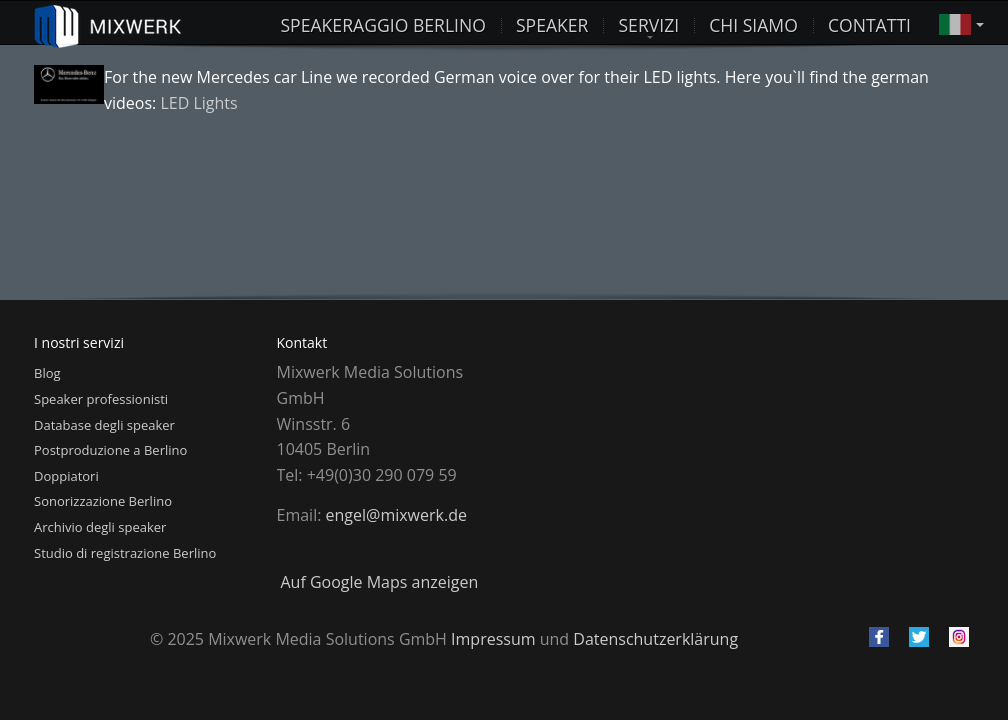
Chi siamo (753, 23)
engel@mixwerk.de (396, 515)
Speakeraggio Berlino (382, 23)
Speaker (552, 23)
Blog (47, 373)
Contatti (869, 23)
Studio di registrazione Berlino (125, 553)
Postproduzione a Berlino (110, 450)
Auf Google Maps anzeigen (380, 582)
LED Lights (198, 103)
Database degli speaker (104, 425)
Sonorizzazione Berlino (103, 501)
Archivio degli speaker (100, 527)
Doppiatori (66, 476)
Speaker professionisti (101, 399)
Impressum (493, 639)
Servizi (648, 23)
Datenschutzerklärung (655, 639)
